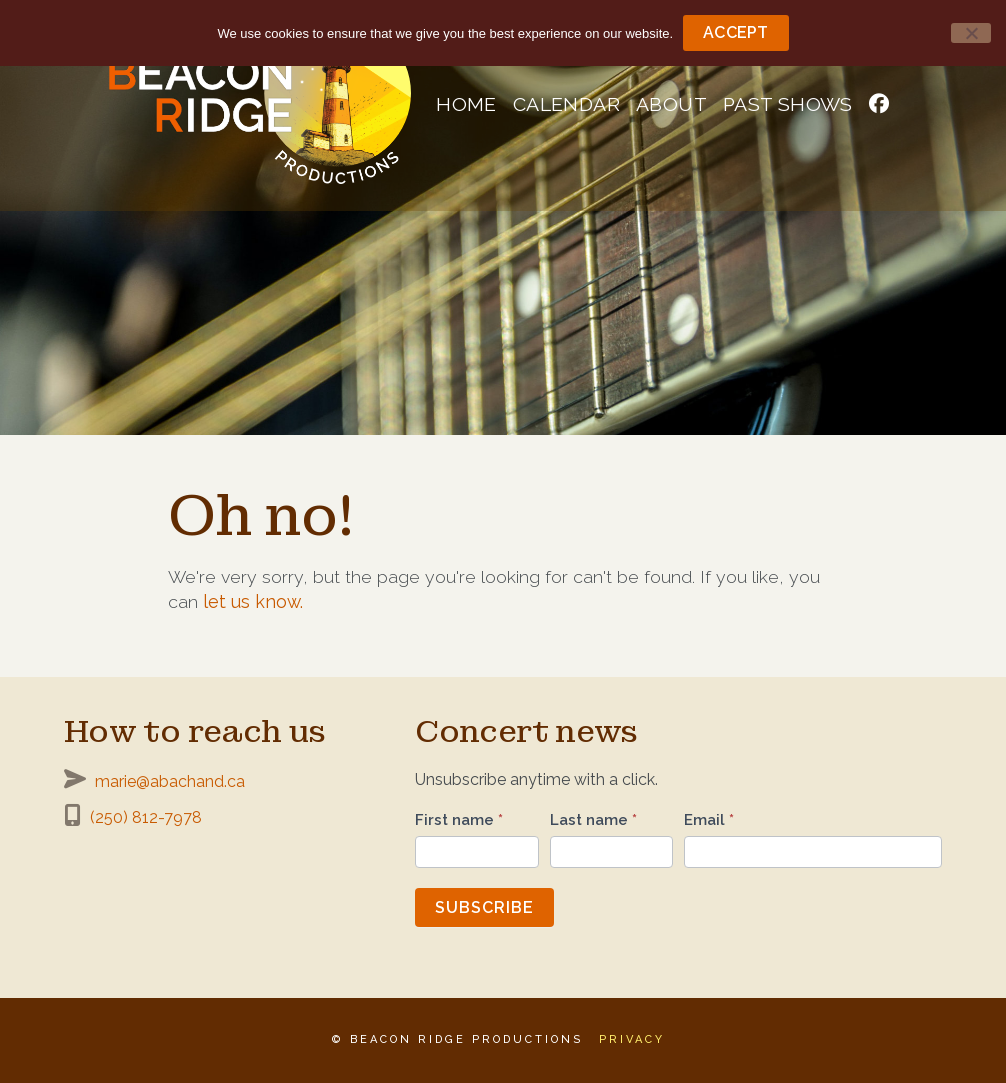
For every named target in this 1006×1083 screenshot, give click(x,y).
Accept (736, 32)
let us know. (253, 601)
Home (466, 104)
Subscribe (484, 907)
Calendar (566, 104)
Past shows (788, 104)
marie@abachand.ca (170, 781)
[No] (971, 33)
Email (709, 820)
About (671, 104)
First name (459, 820)
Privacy (632, 1039)
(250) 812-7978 (146, 817)
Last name (593, 820)
